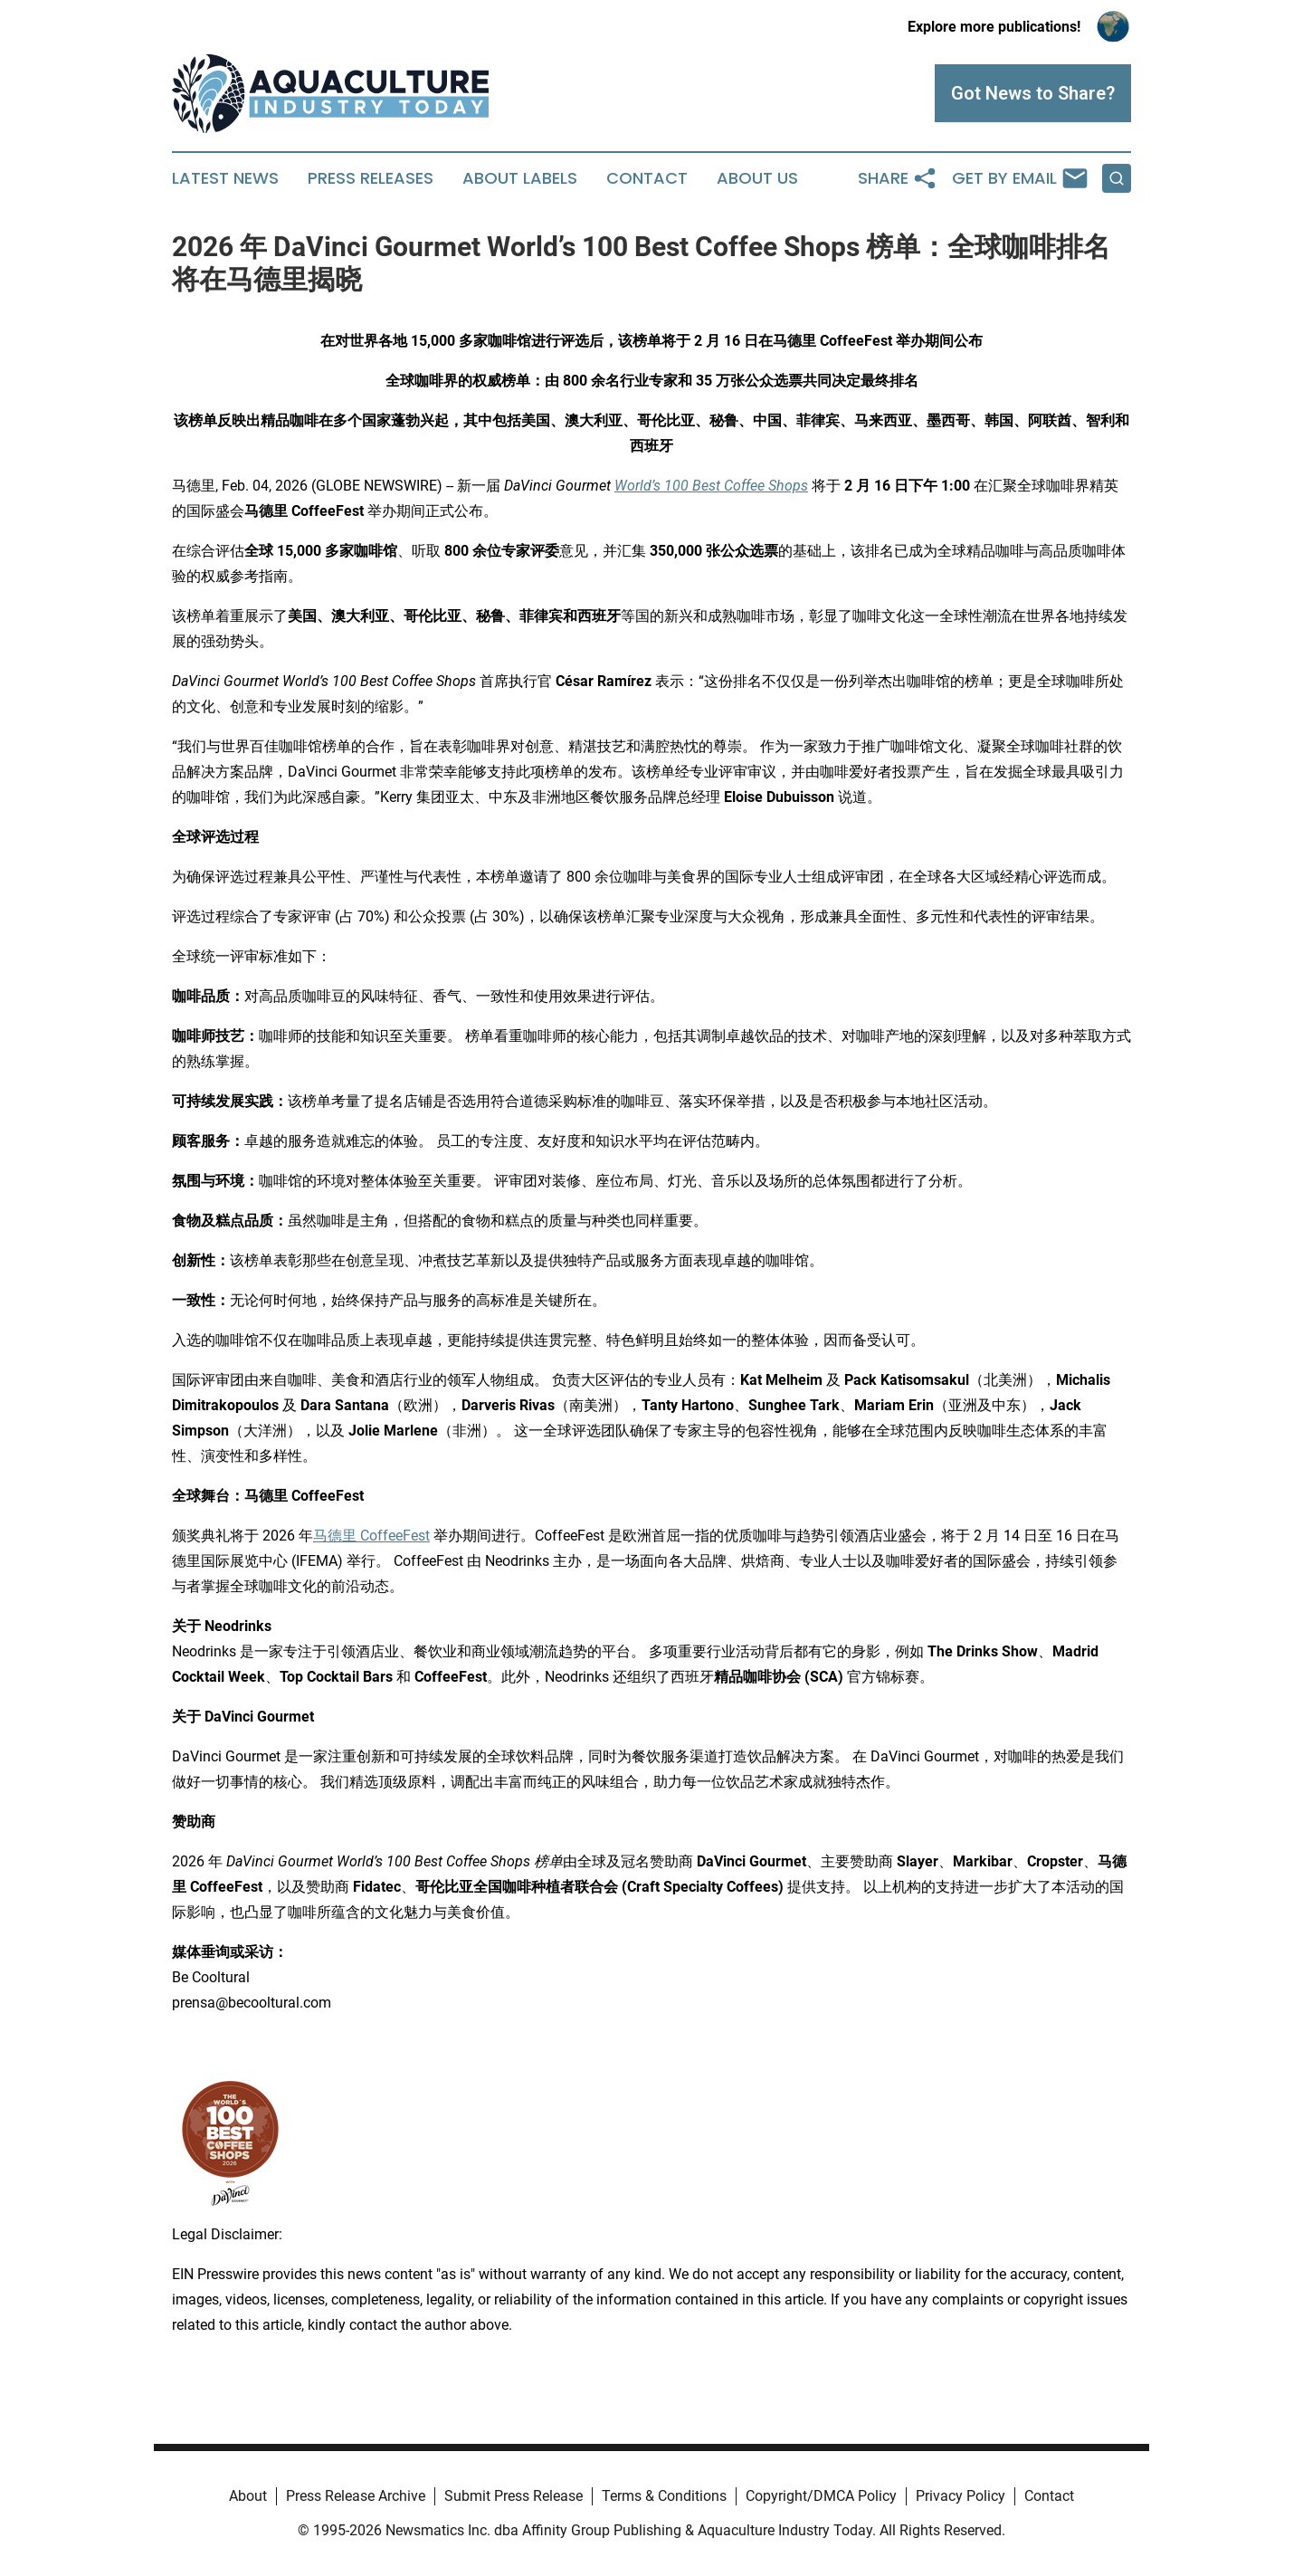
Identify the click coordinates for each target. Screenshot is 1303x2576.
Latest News (225, 178)
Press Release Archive (355, 2495)
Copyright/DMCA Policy (821, 2495)
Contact (647, 178)
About (248, 2495)
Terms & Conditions (664, 2495)
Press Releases (370, 178)
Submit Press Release (513, 2495)
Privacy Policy (960, 2495)
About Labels (519, 178)
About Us (757, 178)
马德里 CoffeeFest (371, 1535)
